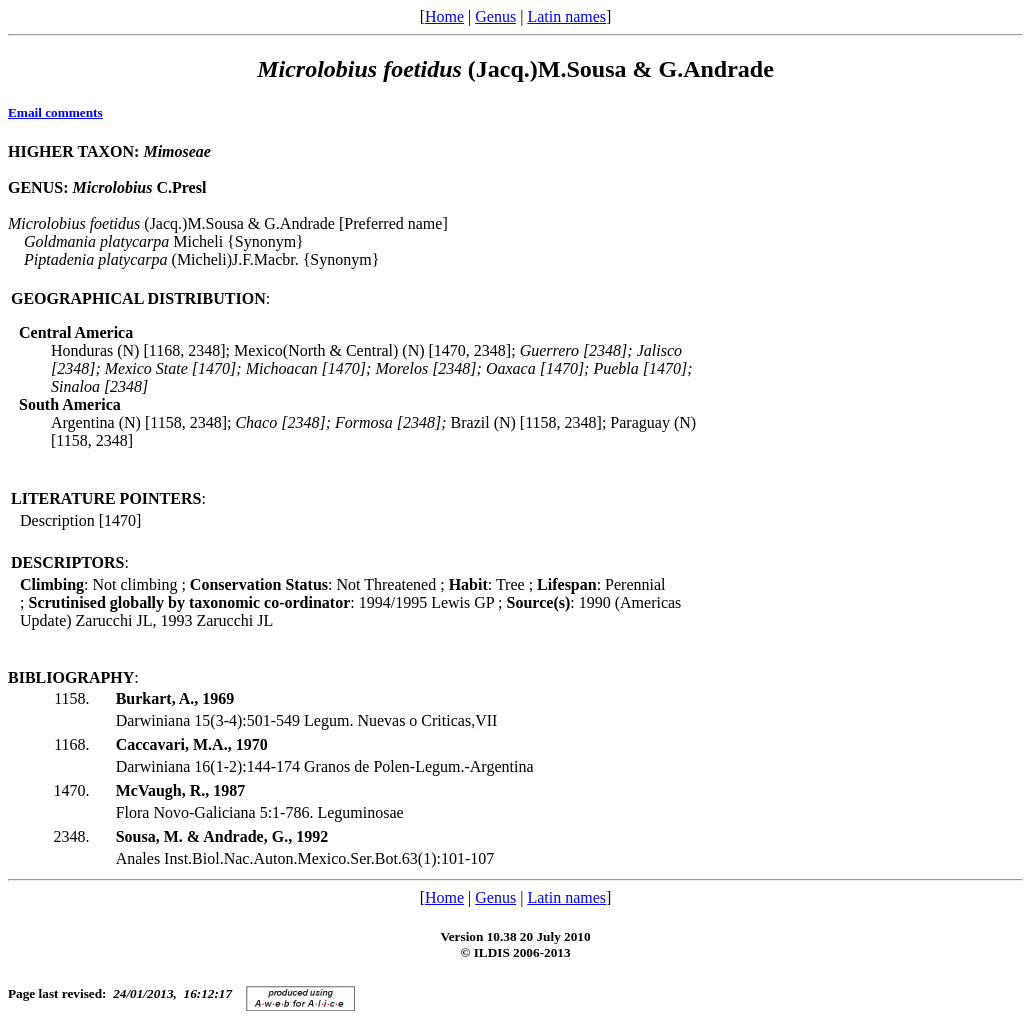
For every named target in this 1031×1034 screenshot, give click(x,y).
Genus (495, 16)
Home (444, 16)
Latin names (566, 16)
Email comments (55, 112)
